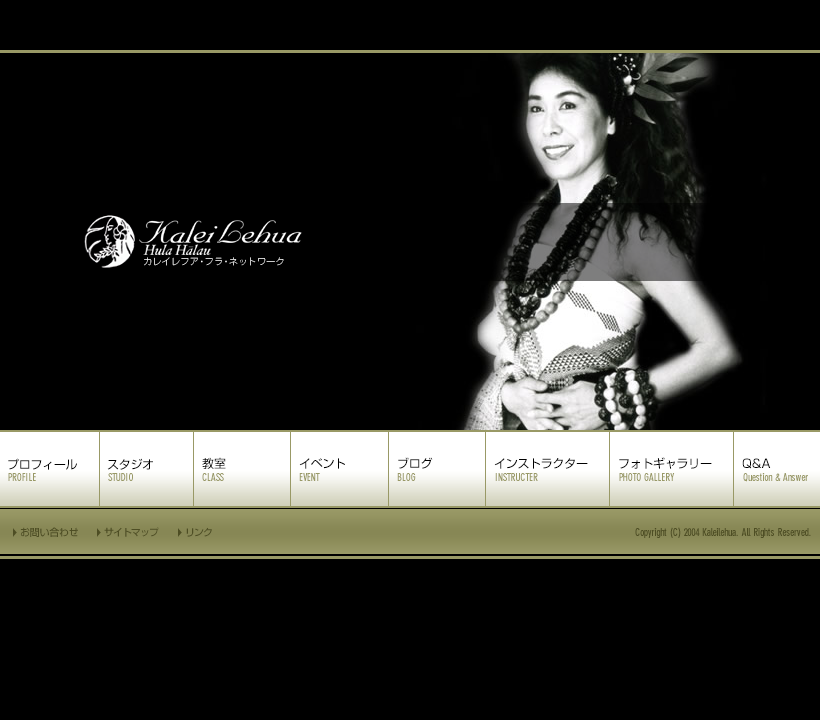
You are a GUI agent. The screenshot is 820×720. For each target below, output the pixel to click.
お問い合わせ (44, 531)
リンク (196, 531)
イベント (339, 469)
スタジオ (146, 469)
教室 (242, 469)
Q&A (777, 469)
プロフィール (49, 469)
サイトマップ (128, 531)
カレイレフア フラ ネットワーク (410, 242)
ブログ (437, 469)
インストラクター (547, 469)
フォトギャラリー (671, 469)
